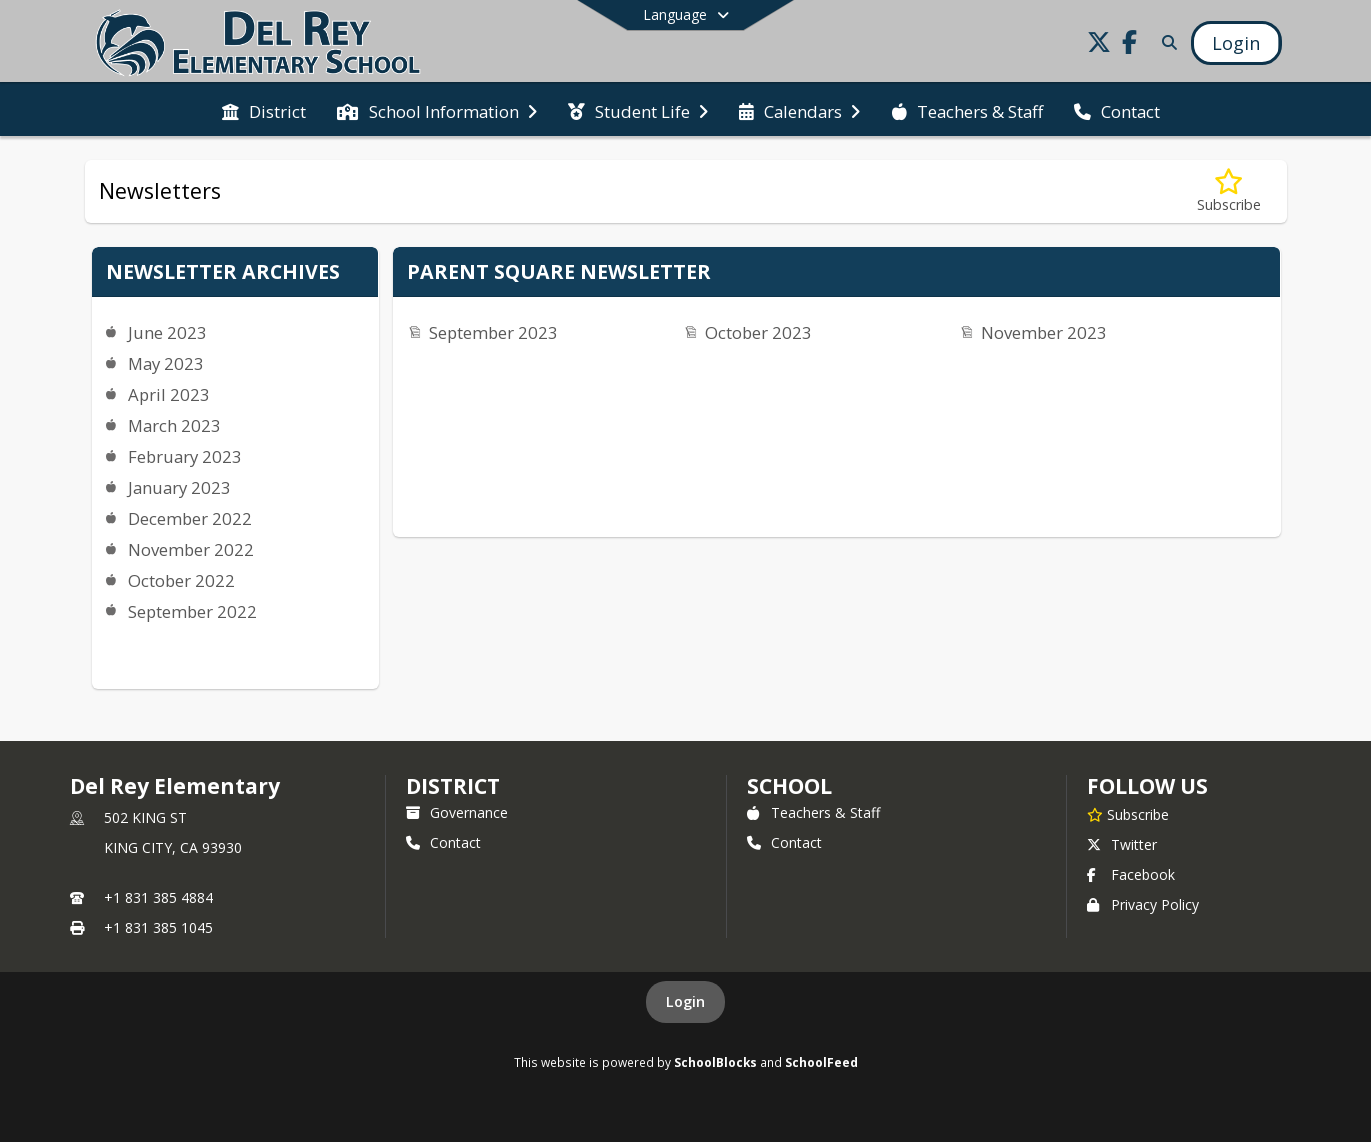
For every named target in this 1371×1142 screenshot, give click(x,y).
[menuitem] (264, 110)
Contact (443, 842)
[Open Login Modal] (1236, 43)
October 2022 (181, 580)
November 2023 (1044, 332)
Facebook (1131, 874)
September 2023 (493, 332)
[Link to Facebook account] (1129, 45)
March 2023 (174, 425)
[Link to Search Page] (1165, 42)
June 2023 (167, 332)
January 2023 (179, 487)
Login (685, 1001)
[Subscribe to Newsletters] (1229, 191)
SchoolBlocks (715, 1062)
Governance (457, 812)
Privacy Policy (1143, 904)
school (789, 786)
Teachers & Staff (813, 812)
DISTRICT (453, 786)
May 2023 (166, 363)
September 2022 (192, 611)
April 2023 (169, 394)
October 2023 (758, 332)
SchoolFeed (821, 1062)
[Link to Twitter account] (1099, 45)
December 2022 (190, 518)
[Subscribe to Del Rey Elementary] (1128, 814)
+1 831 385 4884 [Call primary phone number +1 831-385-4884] (158, 897)
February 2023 (185, 456)
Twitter (1122, 844)
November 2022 (191, 549)
